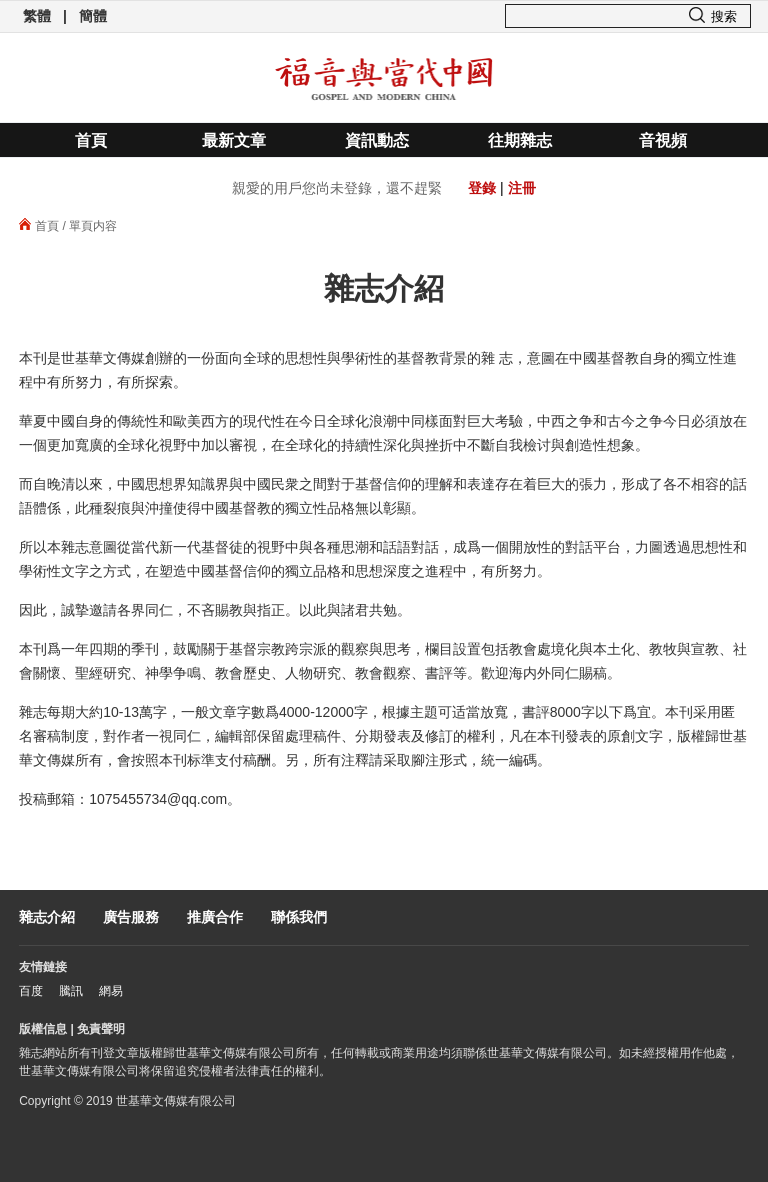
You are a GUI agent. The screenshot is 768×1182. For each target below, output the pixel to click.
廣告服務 (131, 917)
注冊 (522, 188)
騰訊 (71, 991)
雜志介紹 (47, 917)
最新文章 (234, 140)
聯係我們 (299, 917)
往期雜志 (520, 140)
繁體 (37, 16)
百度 (31, 991)
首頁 (91, 140)
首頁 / (42, 226)
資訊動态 (377, 140)
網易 (111, 991)
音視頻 (663, 140)
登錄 (482, 188)
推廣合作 (215, 917)
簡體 (93, 16)
